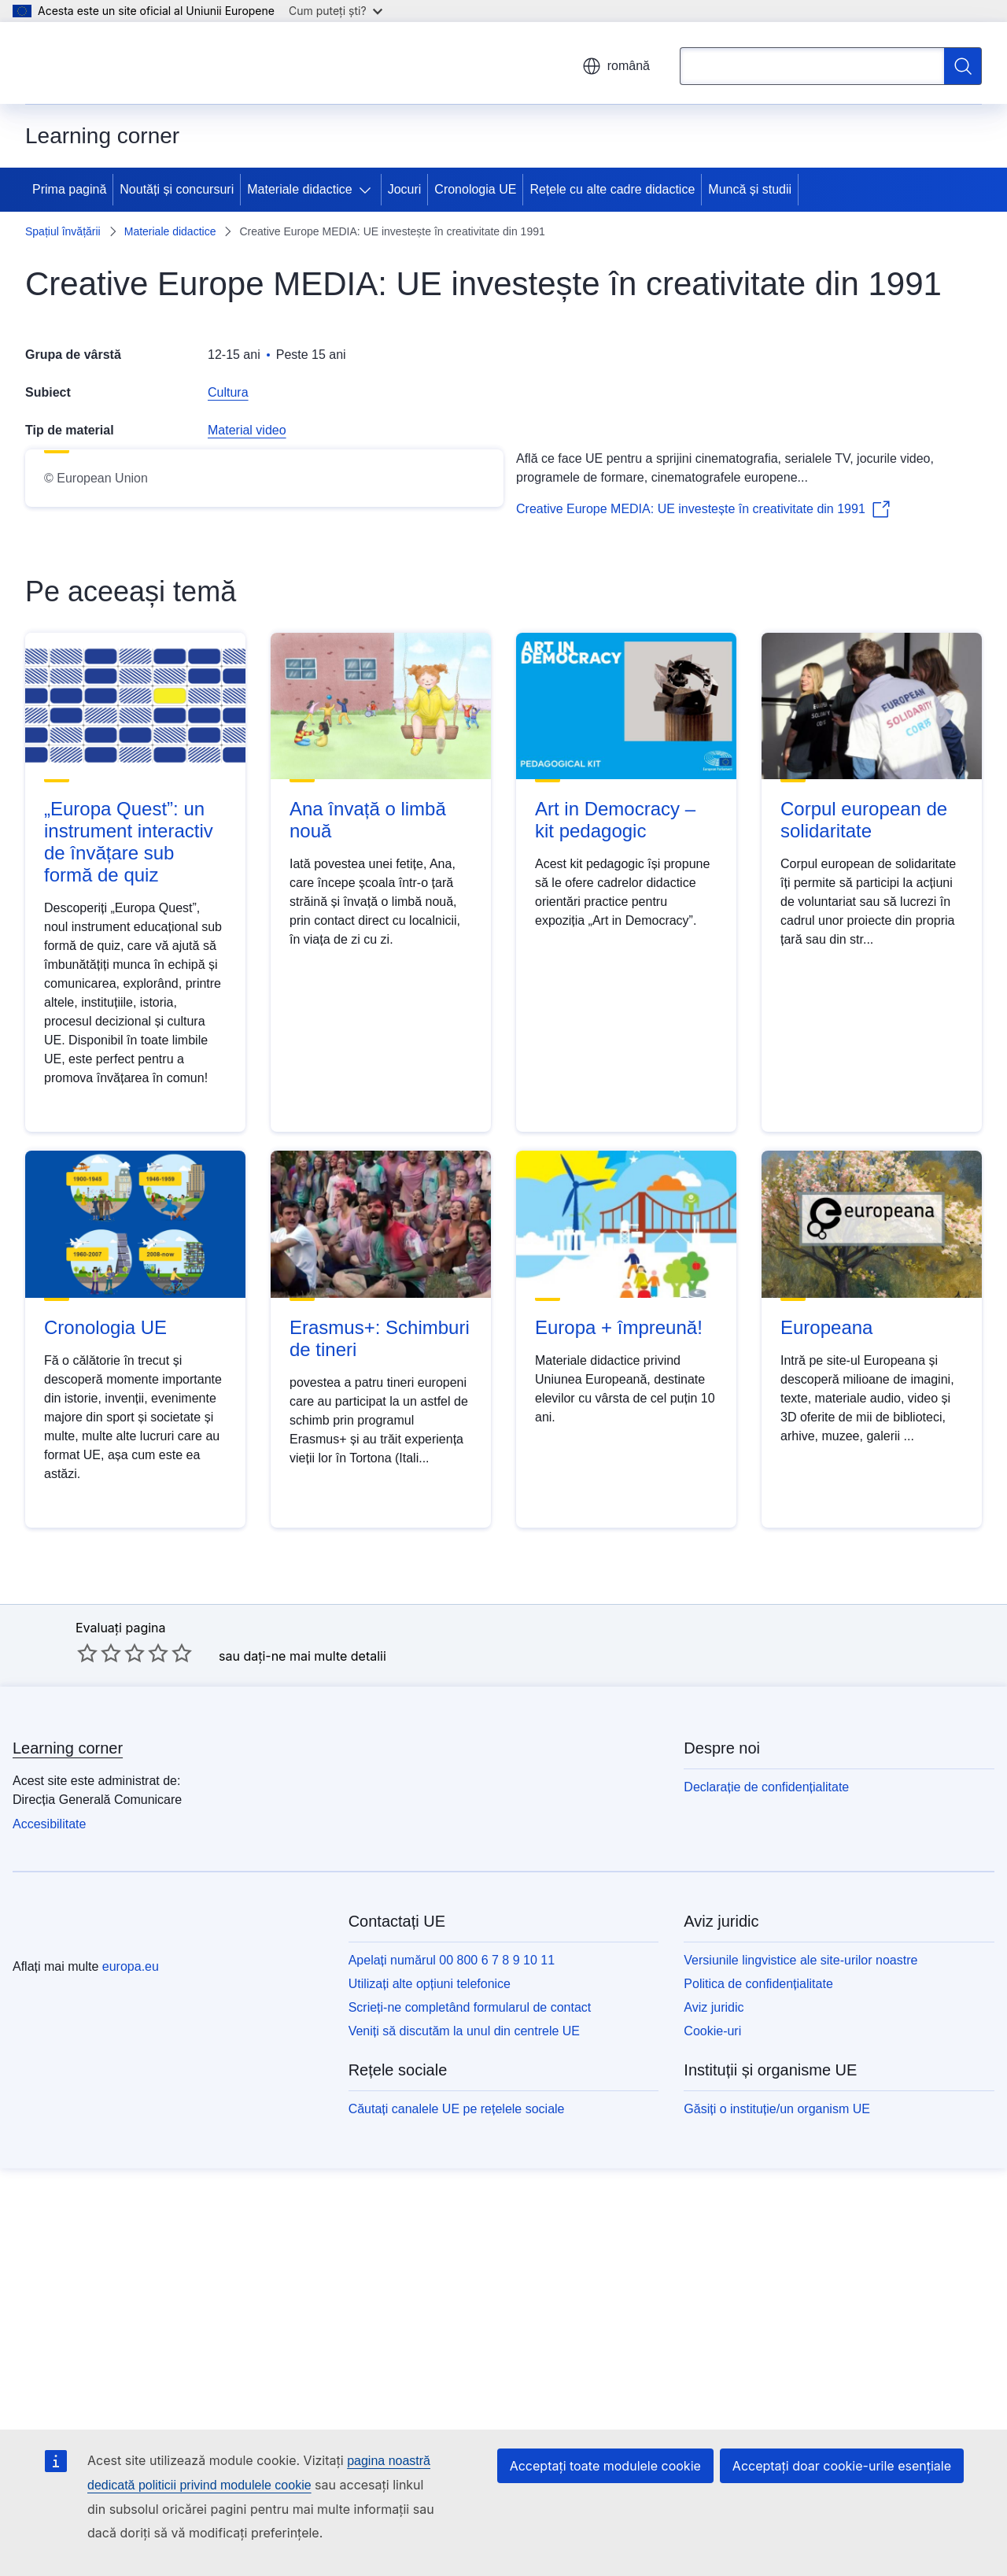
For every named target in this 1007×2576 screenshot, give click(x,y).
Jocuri (405, 189)
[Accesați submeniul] (368, 190)
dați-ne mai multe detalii (314, 1961)
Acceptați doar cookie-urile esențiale (841, 2466)
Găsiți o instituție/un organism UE (777, 2415)
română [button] (616, 66)
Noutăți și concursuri (177, 189)
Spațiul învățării (63, 231)
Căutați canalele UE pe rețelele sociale (457, 2415)
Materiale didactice (299, 189)
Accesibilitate (49, 2130)
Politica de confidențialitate (758, 2290)
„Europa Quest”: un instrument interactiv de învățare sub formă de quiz (128, 1148)
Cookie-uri (712, 2337)
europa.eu (130, 2272)
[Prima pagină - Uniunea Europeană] (110, 63)
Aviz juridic (713, 2313)
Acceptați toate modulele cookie (605, 2466)
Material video (247, 430)
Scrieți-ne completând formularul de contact (470, 2313)
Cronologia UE (475, 189)
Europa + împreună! (619, 1632)
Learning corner (68, 2054)
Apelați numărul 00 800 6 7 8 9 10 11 (452, 2266)
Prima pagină (69, 189)
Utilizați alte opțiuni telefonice (430, 2290)
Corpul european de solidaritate (863, 1126)
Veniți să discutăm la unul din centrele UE (464, 2337)
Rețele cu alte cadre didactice (612, 189)
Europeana (826, 1632)
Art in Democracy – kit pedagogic (615, 1126)
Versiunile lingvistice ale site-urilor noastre (800, 2266)
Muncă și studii (749, 189)
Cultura (228, 392)
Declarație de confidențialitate (766, 2093)
